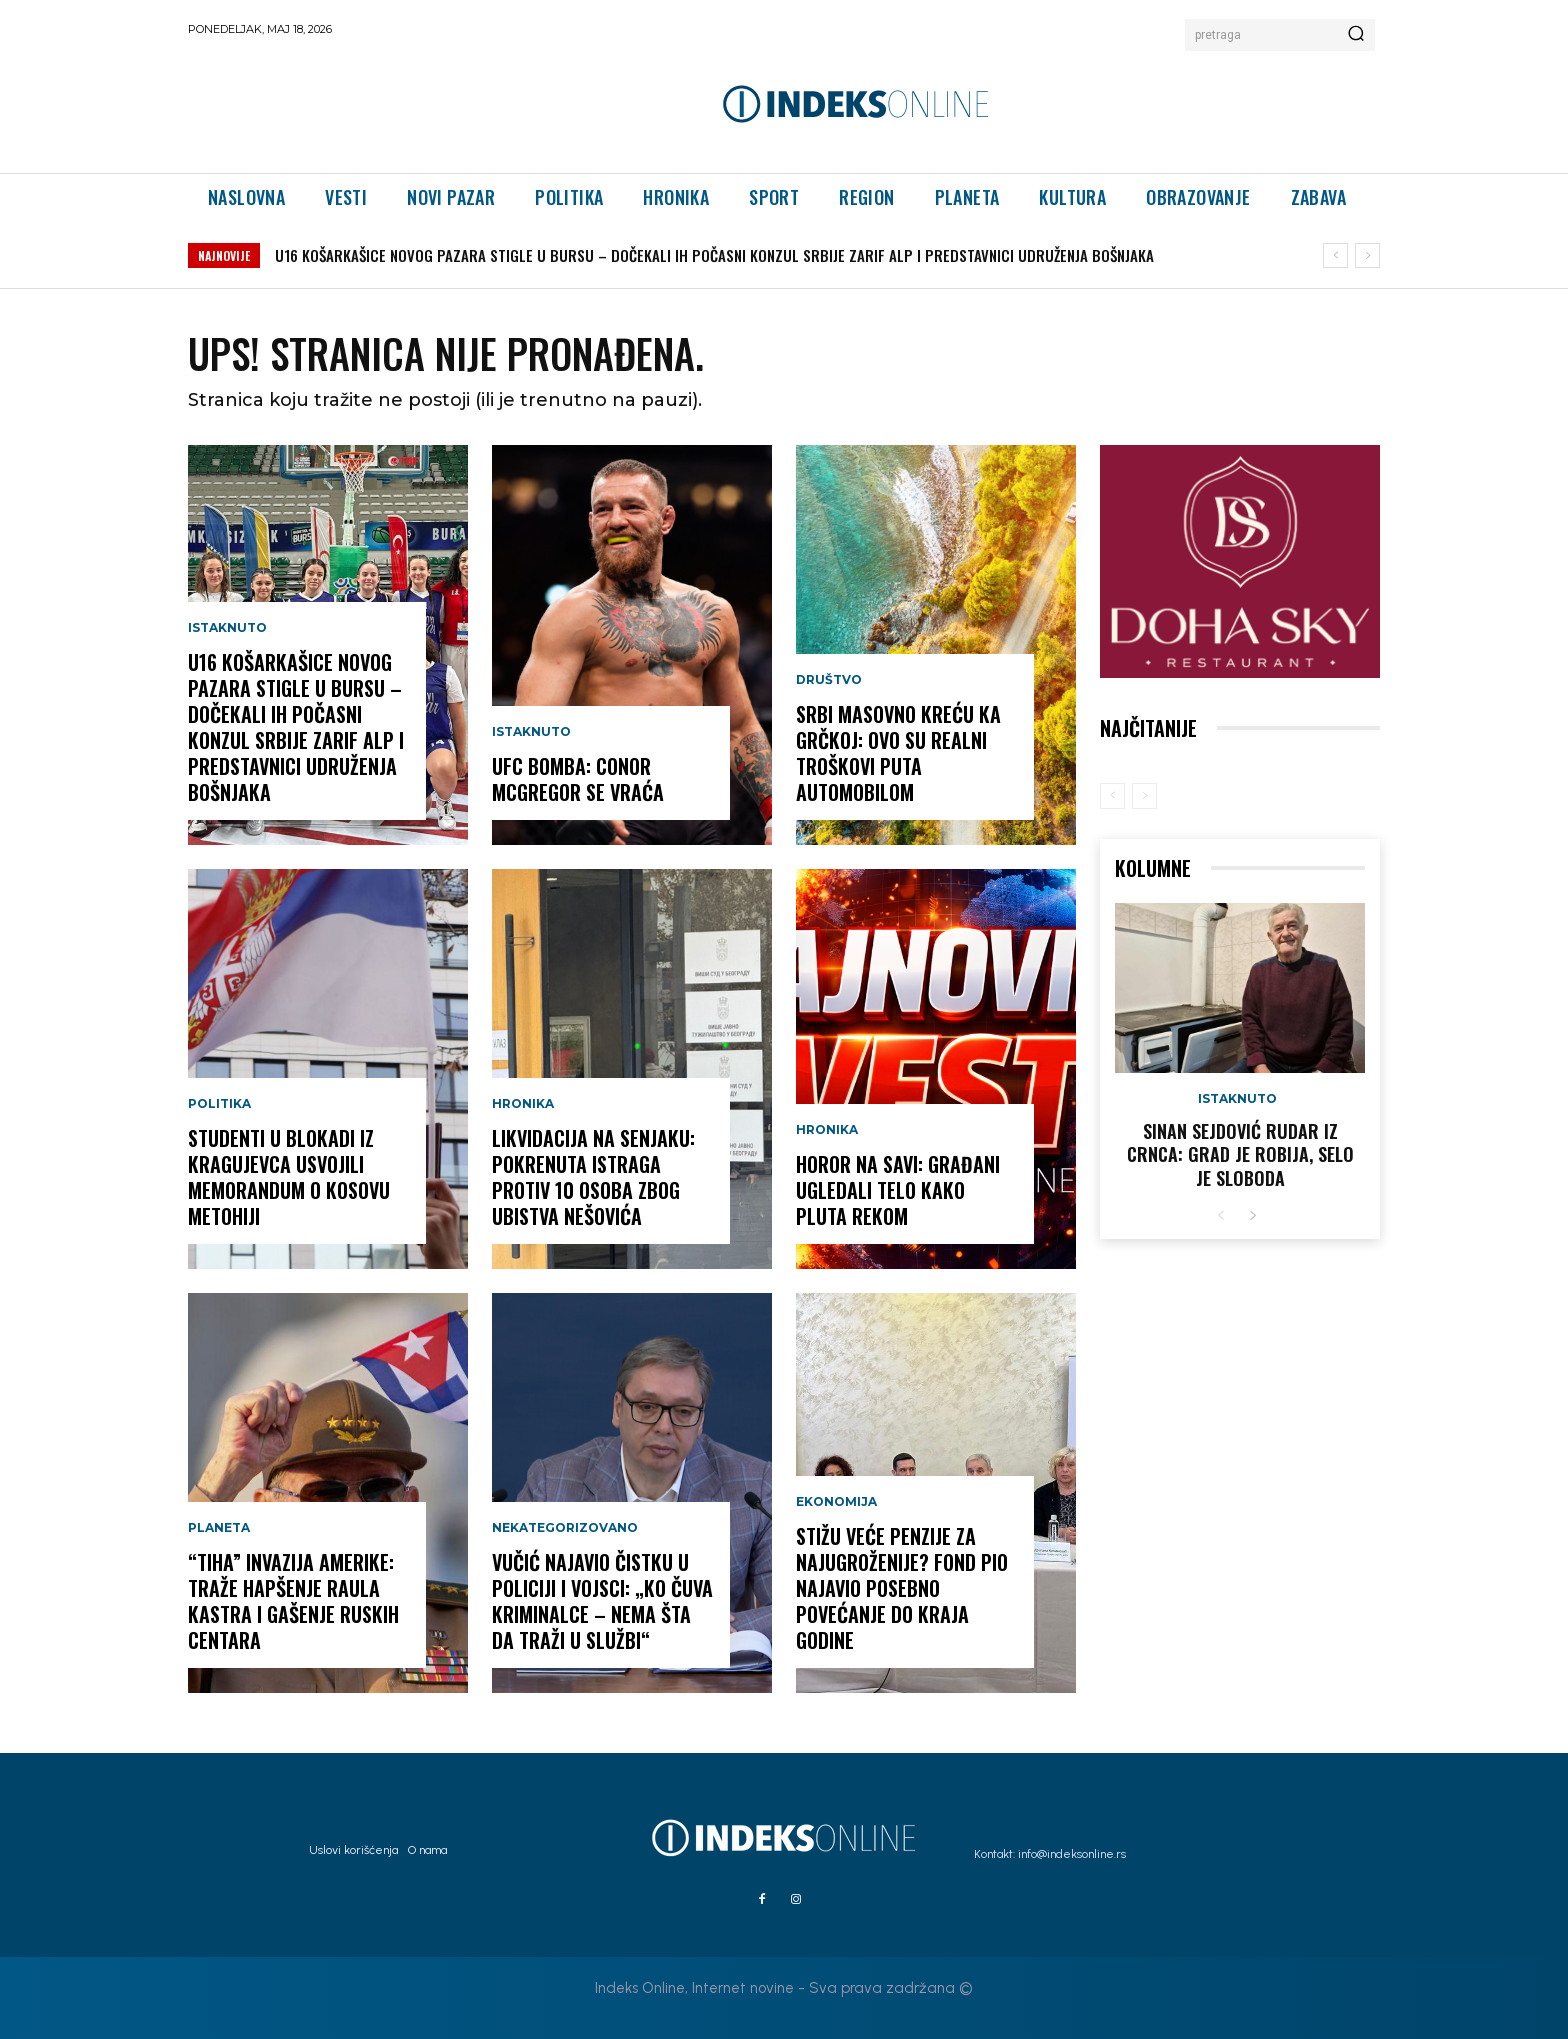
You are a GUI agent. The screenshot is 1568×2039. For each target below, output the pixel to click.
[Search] (1356, 35)
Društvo (829, 680)
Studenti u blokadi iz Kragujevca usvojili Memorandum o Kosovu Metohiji (289, 1177)
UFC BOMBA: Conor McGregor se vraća (578, 779)
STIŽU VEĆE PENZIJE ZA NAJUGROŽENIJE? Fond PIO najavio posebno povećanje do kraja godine (902, 1588)
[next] (1367, 255)
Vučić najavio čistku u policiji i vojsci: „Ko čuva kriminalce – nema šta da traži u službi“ (602, 1601)
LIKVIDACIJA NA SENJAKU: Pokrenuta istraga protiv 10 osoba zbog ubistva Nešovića (593, 1177)
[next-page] (1252, 1216)
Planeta (219, 1528)
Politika (219, 1104)
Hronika (523, 1104)
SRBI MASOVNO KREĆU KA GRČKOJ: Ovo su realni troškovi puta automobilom (898, 753)
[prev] (1335, 255)
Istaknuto (227, 628)
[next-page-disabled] (1144, 796)
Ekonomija (836, 1502)
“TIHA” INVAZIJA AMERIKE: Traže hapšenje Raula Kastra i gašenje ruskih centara (293, 1601)
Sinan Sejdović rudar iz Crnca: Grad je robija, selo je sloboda (1240, 1154)
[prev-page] (1112, 796)
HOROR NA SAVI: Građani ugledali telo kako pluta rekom (898, 1190)
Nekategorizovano (565, 1528)
